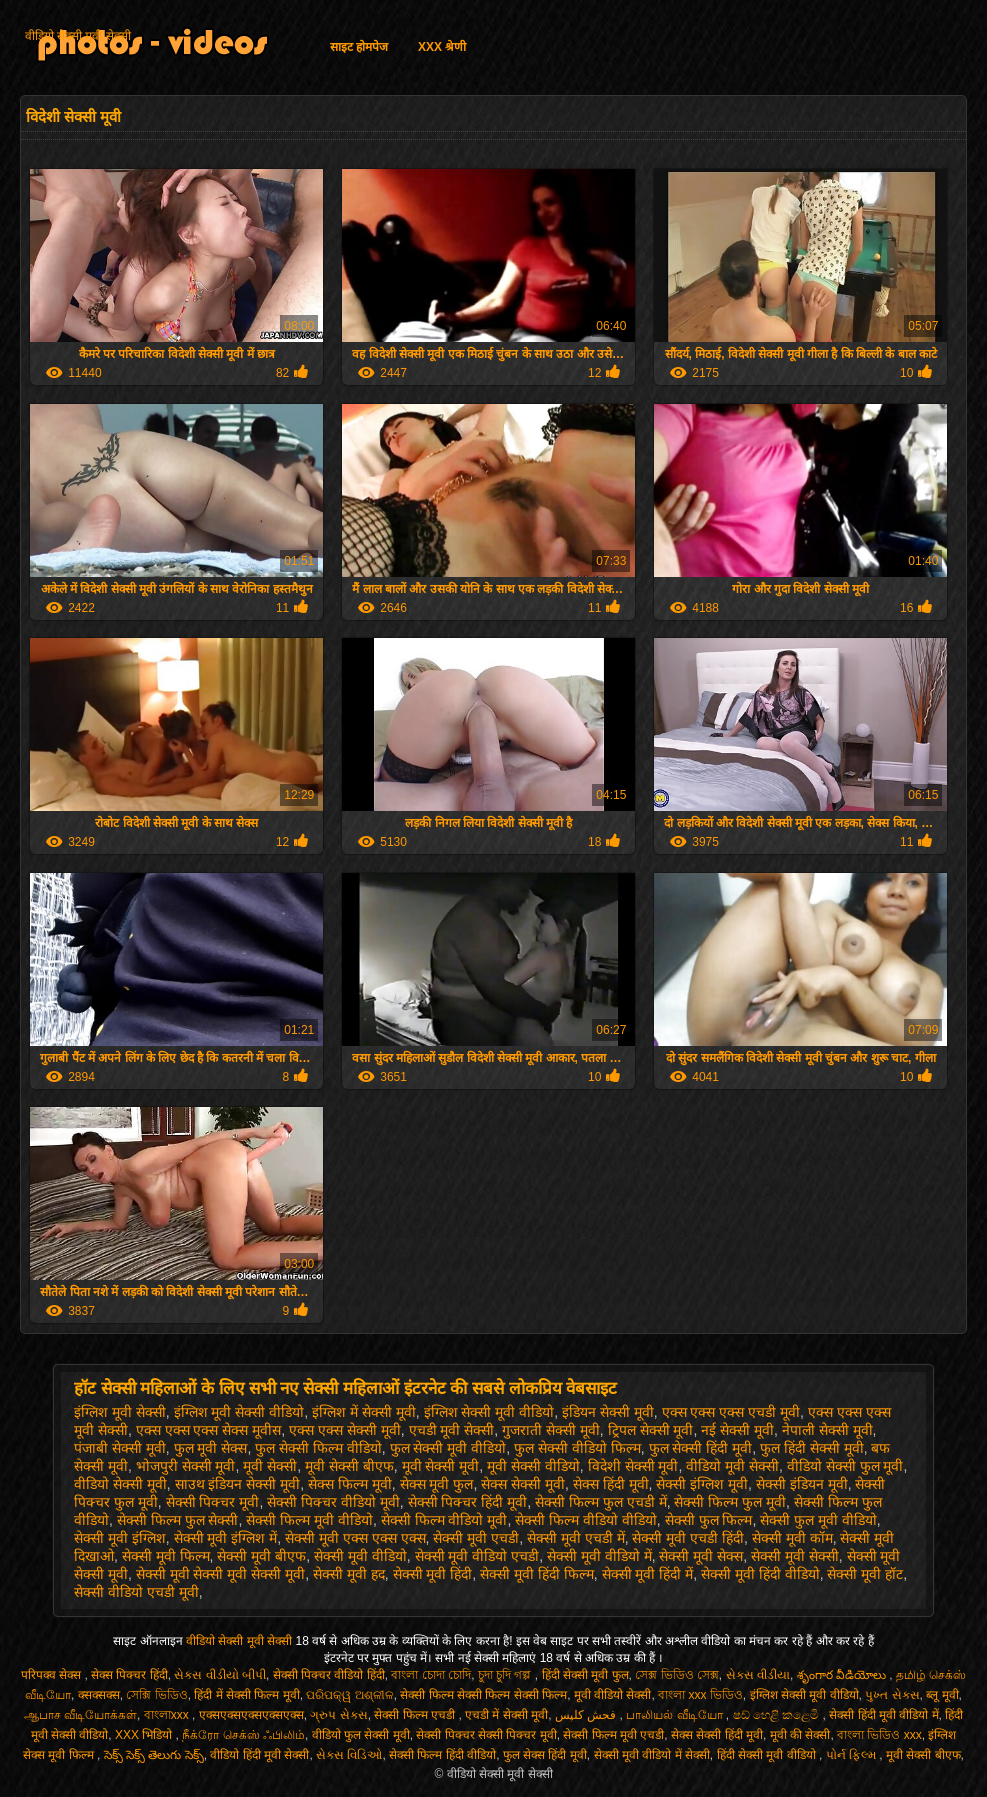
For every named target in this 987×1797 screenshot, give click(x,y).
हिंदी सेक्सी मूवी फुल (585, 1675)
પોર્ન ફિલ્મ (853, 1755)
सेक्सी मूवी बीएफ (261, 1556)
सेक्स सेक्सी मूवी (523, 1484)
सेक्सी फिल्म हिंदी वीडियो (442, 1755)
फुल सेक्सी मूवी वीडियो (448, 1448)
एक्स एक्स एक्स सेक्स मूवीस (209, 1430)
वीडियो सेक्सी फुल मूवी (845, 1466)
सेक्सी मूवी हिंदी (433, 1574)
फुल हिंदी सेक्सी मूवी (812, 1448)
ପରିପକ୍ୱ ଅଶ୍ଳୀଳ (349, 1695)
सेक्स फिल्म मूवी (350, 1484)
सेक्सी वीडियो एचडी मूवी (136, 1592)
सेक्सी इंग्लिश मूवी (702, 1484)
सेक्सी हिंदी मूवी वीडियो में (883, 1715)
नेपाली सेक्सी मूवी (827, 1430)
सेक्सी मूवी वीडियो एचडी (477, 1556)
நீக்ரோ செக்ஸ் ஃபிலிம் (243, 1735)
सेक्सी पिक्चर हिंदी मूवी (468, 1502)
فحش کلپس (587, 1715)
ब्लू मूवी (942, 1695)
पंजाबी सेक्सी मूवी (120, 1448)
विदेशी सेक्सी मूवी (633, 1466)
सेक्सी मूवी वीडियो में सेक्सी (652, 1755)
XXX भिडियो (145, 1735)
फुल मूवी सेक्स (211, 1448)
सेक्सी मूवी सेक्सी (795, 1556)
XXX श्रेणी (442, 47)
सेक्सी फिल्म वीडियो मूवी (444, 1520)
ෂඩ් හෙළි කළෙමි (778, 1715)
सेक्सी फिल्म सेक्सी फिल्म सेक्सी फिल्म (483, 1695)
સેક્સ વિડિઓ (349, 1755)
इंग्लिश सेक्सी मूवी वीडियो (489, 1412)
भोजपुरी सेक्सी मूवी (186, 1466)
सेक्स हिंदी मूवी (611, 1484)
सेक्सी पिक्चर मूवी (213, 1502)
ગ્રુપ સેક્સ (338, 1715)
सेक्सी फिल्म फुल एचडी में (601, 1502)
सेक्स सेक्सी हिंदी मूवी (717, 1735)
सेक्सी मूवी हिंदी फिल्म (537, 1574)
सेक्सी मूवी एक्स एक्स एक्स (355, 1538)
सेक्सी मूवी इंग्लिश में (226, 1538)
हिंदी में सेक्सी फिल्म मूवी (246, 1695)
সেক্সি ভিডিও (156, 1695)
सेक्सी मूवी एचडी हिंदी (688, 1538)
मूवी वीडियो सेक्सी (613, 1695)
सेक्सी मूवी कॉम (792, 1538)
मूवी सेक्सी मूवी (441, 1466)
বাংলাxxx (168, 1715)
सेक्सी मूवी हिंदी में (648, 1574)
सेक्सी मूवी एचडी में (576, 1538)
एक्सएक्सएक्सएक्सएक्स (251, 1715)
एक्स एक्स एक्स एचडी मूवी (731, 1412)
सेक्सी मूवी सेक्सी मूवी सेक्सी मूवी (220, 1574)
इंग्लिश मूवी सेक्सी (120, 1412)
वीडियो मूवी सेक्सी (732, 1466)
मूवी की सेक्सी (800, 1735)
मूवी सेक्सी (270, 1466)
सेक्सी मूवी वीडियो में (599, 1556)
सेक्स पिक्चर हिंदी (129, 1675)
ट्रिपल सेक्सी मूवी (651, 1430)
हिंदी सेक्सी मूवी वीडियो (768, 1755)
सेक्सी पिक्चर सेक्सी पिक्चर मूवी (486, 1735)
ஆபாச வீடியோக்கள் (80, 1715)
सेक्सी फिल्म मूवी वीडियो (309, 1520)
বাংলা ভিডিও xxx (879, 1735)
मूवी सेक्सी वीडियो (533, 1466)
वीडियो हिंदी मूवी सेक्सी (259, 1755)
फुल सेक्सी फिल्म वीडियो (318, 1448)
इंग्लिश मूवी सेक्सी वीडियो (239, 1412)
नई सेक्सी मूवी (737, 1430)
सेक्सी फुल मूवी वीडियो (818, 1520)
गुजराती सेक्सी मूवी (551, 1430)
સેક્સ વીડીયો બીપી (220, 1675)
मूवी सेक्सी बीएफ (349, 1466)
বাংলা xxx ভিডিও (700, 1695)
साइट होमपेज (359, 47)
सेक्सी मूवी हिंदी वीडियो (760, 1574)
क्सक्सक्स (99, 1695)
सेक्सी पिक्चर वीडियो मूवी (333, 1502)
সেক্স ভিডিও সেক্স (677, 1675)
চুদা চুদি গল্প (506, 1675)
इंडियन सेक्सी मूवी (608, 1412)
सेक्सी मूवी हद (349, 1574)
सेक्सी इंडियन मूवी (802, 1484)
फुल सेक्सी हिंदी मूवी (701, 1448)
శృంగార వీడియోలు (843, 1675)
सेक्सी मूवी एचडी (476, 1538)
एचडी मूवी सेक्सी (452, 1430)
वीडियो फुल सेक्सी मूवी (361, 1735)
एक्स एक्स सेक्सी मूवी (345, 1430)
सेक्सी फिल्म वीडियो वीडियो (586, 1520)
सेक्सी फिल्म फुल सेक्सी (178, 1520)
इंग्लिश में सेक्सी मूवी (364, 1412)
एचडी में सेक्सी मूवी (506, 1715)
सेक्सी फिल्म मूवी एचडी (613, 1735)
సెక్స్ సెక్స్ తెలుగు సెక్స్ (154, 1755)
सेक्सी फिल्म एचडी (416, 1715)
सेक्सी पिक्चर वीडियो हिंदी (329, 1675)
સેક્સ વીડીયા (758, 1675)
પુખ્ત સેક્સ (892, 1695)
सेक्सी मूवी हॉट (865, 1574)
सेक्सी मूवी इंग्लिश (120, 1538)
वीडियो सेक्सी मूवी (120, 1484)
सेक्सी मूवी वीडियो (360, 1556)
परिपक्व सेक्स (53, 1675)
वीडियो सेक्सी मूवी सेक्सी (78, 36)
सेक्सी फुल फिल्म (709, 1520)
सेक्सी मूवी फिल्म (166, 1556)
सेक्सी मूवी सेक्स (701, 1556)
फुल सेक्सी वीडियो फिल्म (577, 1448)
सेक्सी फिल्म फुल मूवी (730, 1502)
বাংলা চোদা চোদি (431, 1675)
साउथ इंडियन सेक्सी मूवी (238, 1484)
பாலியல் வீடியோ (676, 1715)
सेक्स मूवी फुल (437, 1484)
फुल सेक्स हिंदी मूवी (545, 1755)
